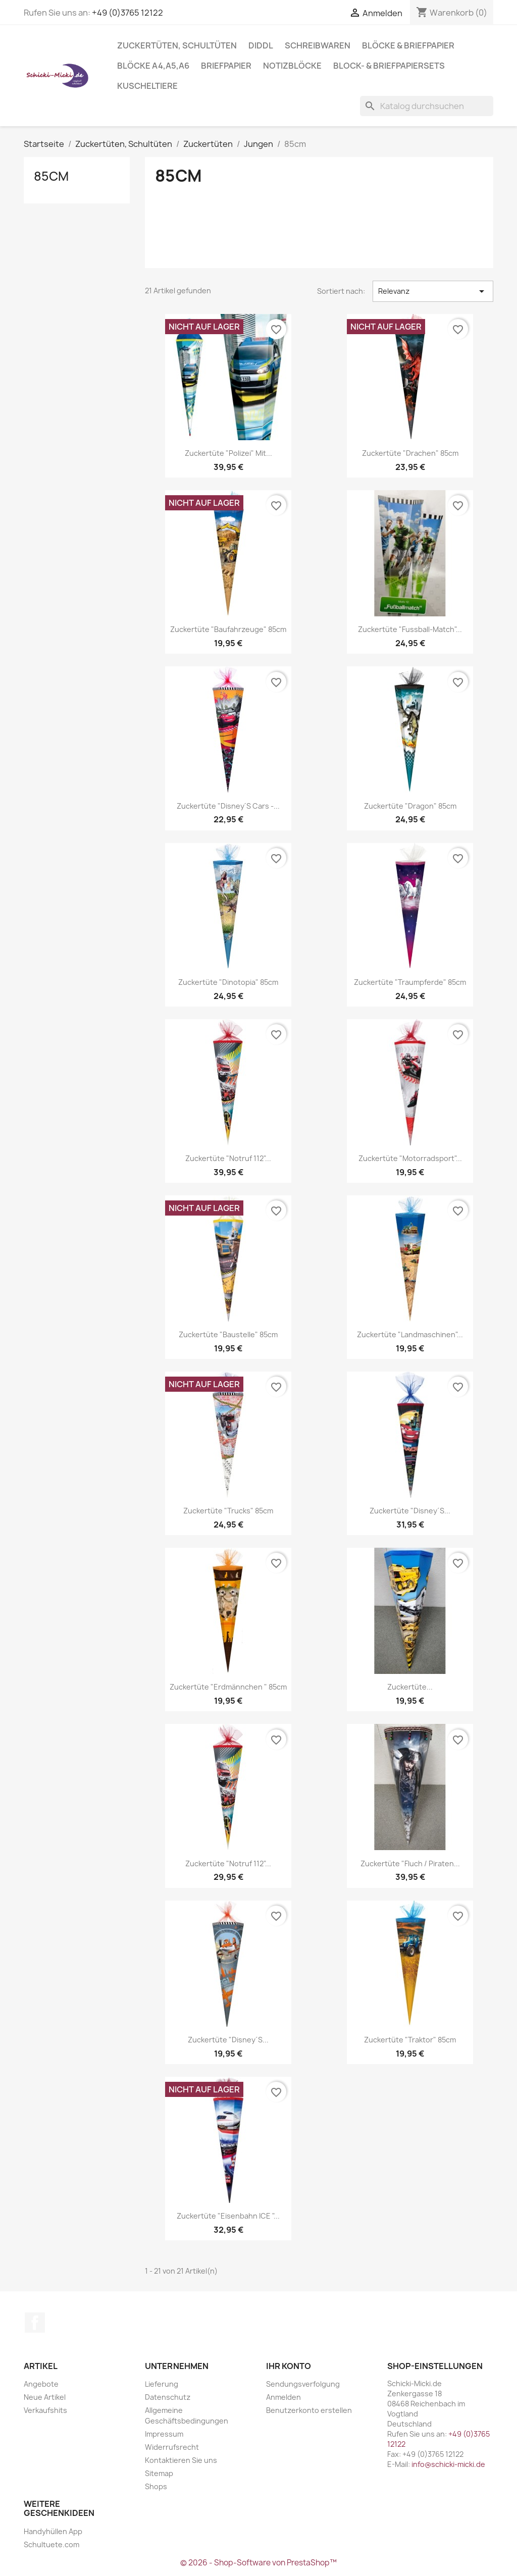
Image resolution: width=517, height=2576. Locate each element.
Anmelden (283, 2397)
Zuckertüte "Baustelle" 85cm (228, 1334)
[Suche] (426, 106)
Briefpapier (226, 65)
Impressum (164, 2434)
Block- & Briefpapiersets (389, 65)
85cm (51, 176)
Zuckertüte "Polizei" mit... (228, 453)
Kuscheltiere (147, 85)
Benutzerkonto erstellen (309, 2410)
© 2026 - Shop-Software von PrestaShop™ (258, 2562)
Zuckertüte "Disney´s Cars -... (228, 806)
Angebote (41, 2384)
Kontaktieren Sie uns (181, 2460)
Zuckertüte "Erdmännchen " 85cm (228, 1687)
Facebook (35, 2322)
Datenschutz (167, 2397)
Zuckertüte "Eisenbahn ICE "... (228, 2216)
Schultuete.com (51, 2544)
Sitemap (159, 2473)
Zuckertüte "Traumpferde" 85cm (410, 982)
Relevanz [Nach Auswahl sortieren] (433, 291)
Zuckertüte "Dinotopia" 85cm (228, 982)
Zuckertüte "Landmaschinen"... (410, 1334)
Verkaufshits (45, 2410)
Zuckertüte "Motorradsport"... (410, 1158)
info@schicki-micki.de (448, 2464)
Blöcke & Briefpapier (408, 45)
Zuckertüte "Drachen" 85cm (410, 453)
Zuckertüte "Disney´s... (410, 1510)
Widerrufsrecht (172, 2447)
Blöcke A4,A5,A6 (153, 65)
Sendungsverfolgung (303, 2384)
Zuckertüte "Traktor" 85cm (410, 2039)
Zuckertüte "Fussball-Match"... (410, 629)
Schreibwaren (317, 45)
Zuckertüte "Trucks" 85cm (228, 1510)
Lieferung (161, 2384)
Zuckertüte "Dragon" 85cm (410, 806)
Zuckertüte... (410, 1687)
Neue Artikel (45, 2397)
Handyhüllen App (53, 2531)
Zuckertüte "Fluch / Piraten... (410, 1863)
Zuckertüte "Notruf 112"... (228, 1158)
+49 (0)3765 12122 (127, 12)
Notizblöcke (292, 65)
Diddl (260, 45)
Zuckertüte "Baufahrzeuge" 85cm (228, 629)
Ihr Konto (288, 2366)
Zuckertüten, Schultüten (177, 45)
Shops (156, 2486)
